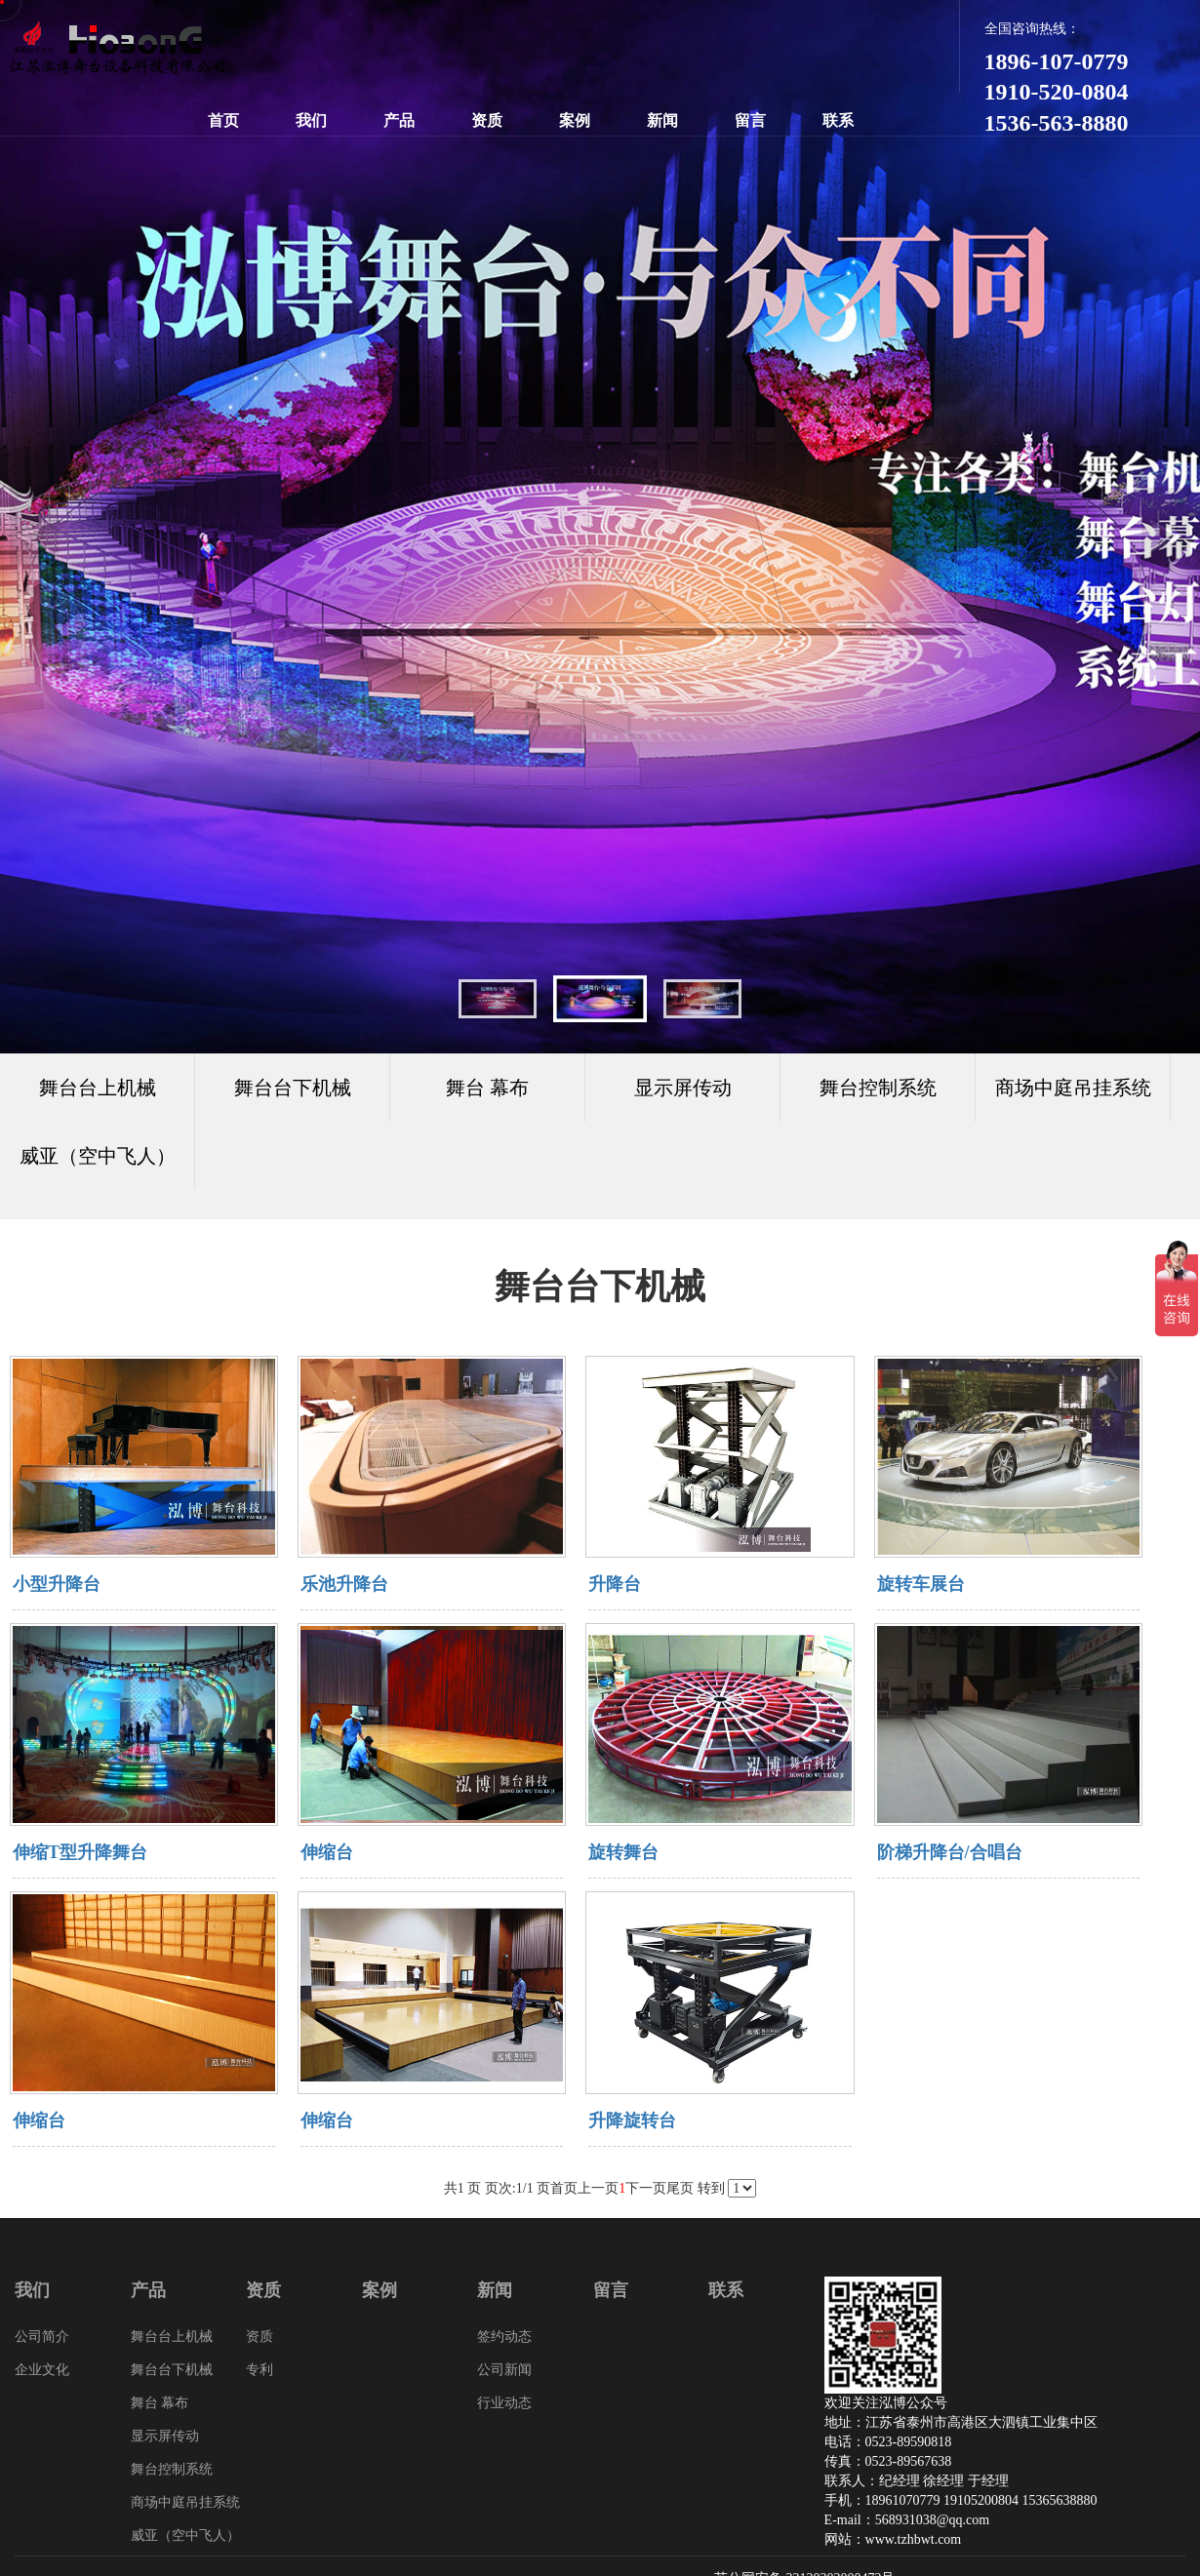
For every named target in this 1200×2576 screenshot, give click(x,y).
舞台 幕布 (160, 2403)
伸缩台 (326, 1852)
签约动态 (504, 2336)
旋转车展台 (921, 1584)
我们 (311, 120)
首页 (223, 120)
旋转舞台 (623, 1852)
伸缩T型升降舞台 (80, 1852)
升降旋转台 (632, 2120)
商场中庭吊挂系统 (185, 2502)
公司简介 (42, 2336)
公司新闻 (504, 2369)
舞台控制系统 (172, 2469)
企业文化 (42, 2369)
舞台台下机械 (172, 2369)
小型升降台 (56, 1584)
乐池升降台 (344, 1584)
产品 (399, 120)
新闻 (662, 120)
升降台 (614, 1584)
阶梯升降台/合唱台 (949, 1852)
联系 (838, 120)
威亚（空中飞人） (98, 1156)
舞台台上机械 (172, 2336)
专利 (259, 2369)
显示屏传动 (165, 2436)
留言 (750, 120)
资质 (486, 120)
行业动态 (504, 2403)
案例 (574, 120)
